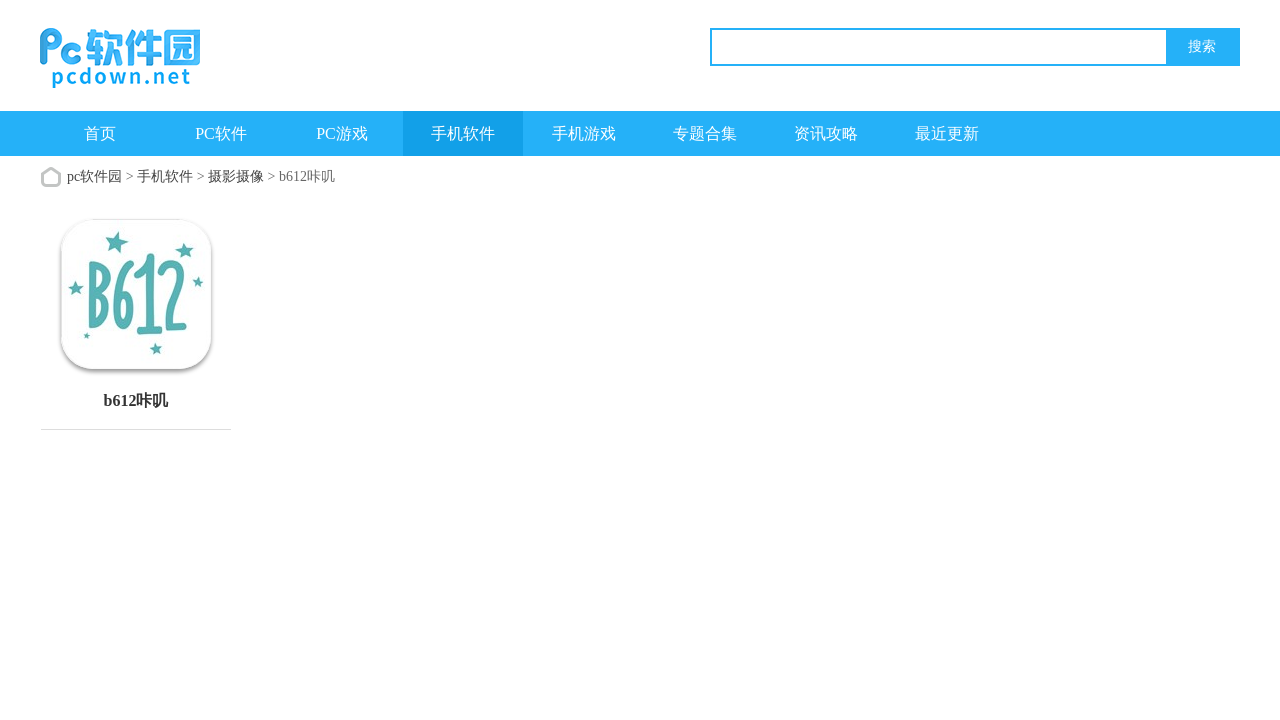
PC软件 (221, 133)
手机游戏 (584, 133)
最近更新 (947, 133)
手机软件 (463, 133)
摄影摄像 (236, 176)
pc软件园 (94, 176)
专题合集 (705, 133)
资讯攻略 (826, 133)
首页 (100, 133)
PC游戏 (342, 133)
